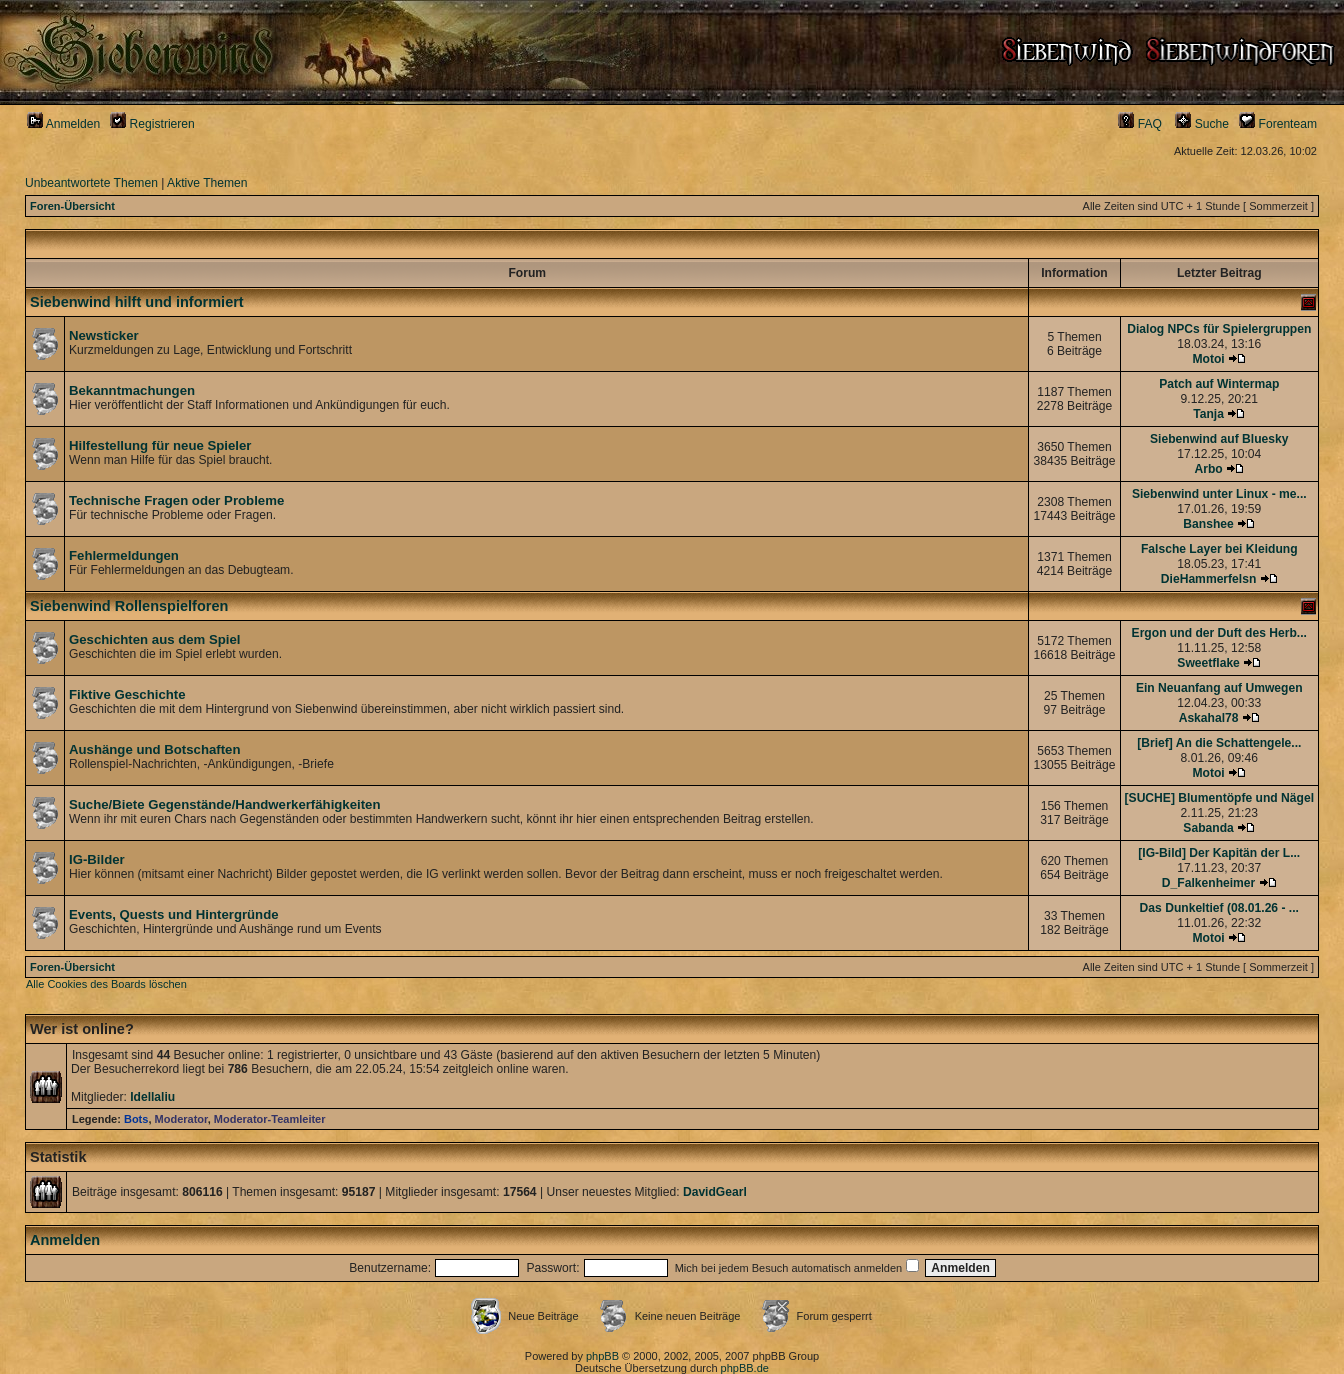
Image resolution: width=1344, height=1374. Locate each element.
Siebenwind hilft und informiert (137, 302)
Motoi (1208, 359)
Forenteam (1278, 124)
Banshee (1208, 524)
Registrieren (152, 124)
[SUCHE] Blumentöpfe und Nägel (1219, 798)
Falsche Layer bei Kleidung (1219, 549)
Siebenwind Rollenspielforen (129, 606)
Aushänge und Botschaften (154, 749)
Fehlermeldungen (124, 555)
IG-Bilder (97, 859)
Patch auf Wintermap (1219, 384)
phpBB (602, 1356)
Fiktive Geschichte (127, 694)
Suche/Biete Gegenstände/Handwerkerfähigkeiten (224, 804)
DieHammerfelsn (1208, 579)
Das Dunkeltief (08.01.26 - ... (1219, 908)
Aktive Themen (207, 183)
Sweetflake (1208, 663)
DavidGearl (715, 1192)
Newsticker (104, 335)
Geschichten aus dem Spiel (155, 639)
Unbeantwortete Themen (91, 183)
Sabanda (1208, 828)
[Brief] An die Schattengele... (1219, 743)
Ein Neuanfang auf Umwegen (1219, 688)
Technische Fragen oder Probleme (176, 500)
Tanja (1208, 414)
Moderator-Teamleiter (270, 1119)
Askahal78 (1209, 718)
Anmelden (63, 124)
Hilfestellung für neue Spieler (160, 445)
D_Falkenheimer (1208, 883)
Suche (1202, 124)
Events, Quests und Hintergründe (174, 914)
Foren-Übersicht (72, 206)
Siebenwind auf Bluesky (1219, 439)
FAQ (1140, 124)
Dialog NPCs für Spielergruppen (1219, 329)
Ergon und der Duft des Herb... (1219, 633)
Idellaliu (152, 1097)
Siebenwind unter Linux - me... (1219, 494)
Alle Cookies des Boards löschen (106, 984)
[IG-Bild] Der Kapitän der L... (1219, 853)
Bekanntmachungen (132, 390)
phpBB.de (745, 1368)
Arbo (1208, 469)
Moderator (181, 1119)
